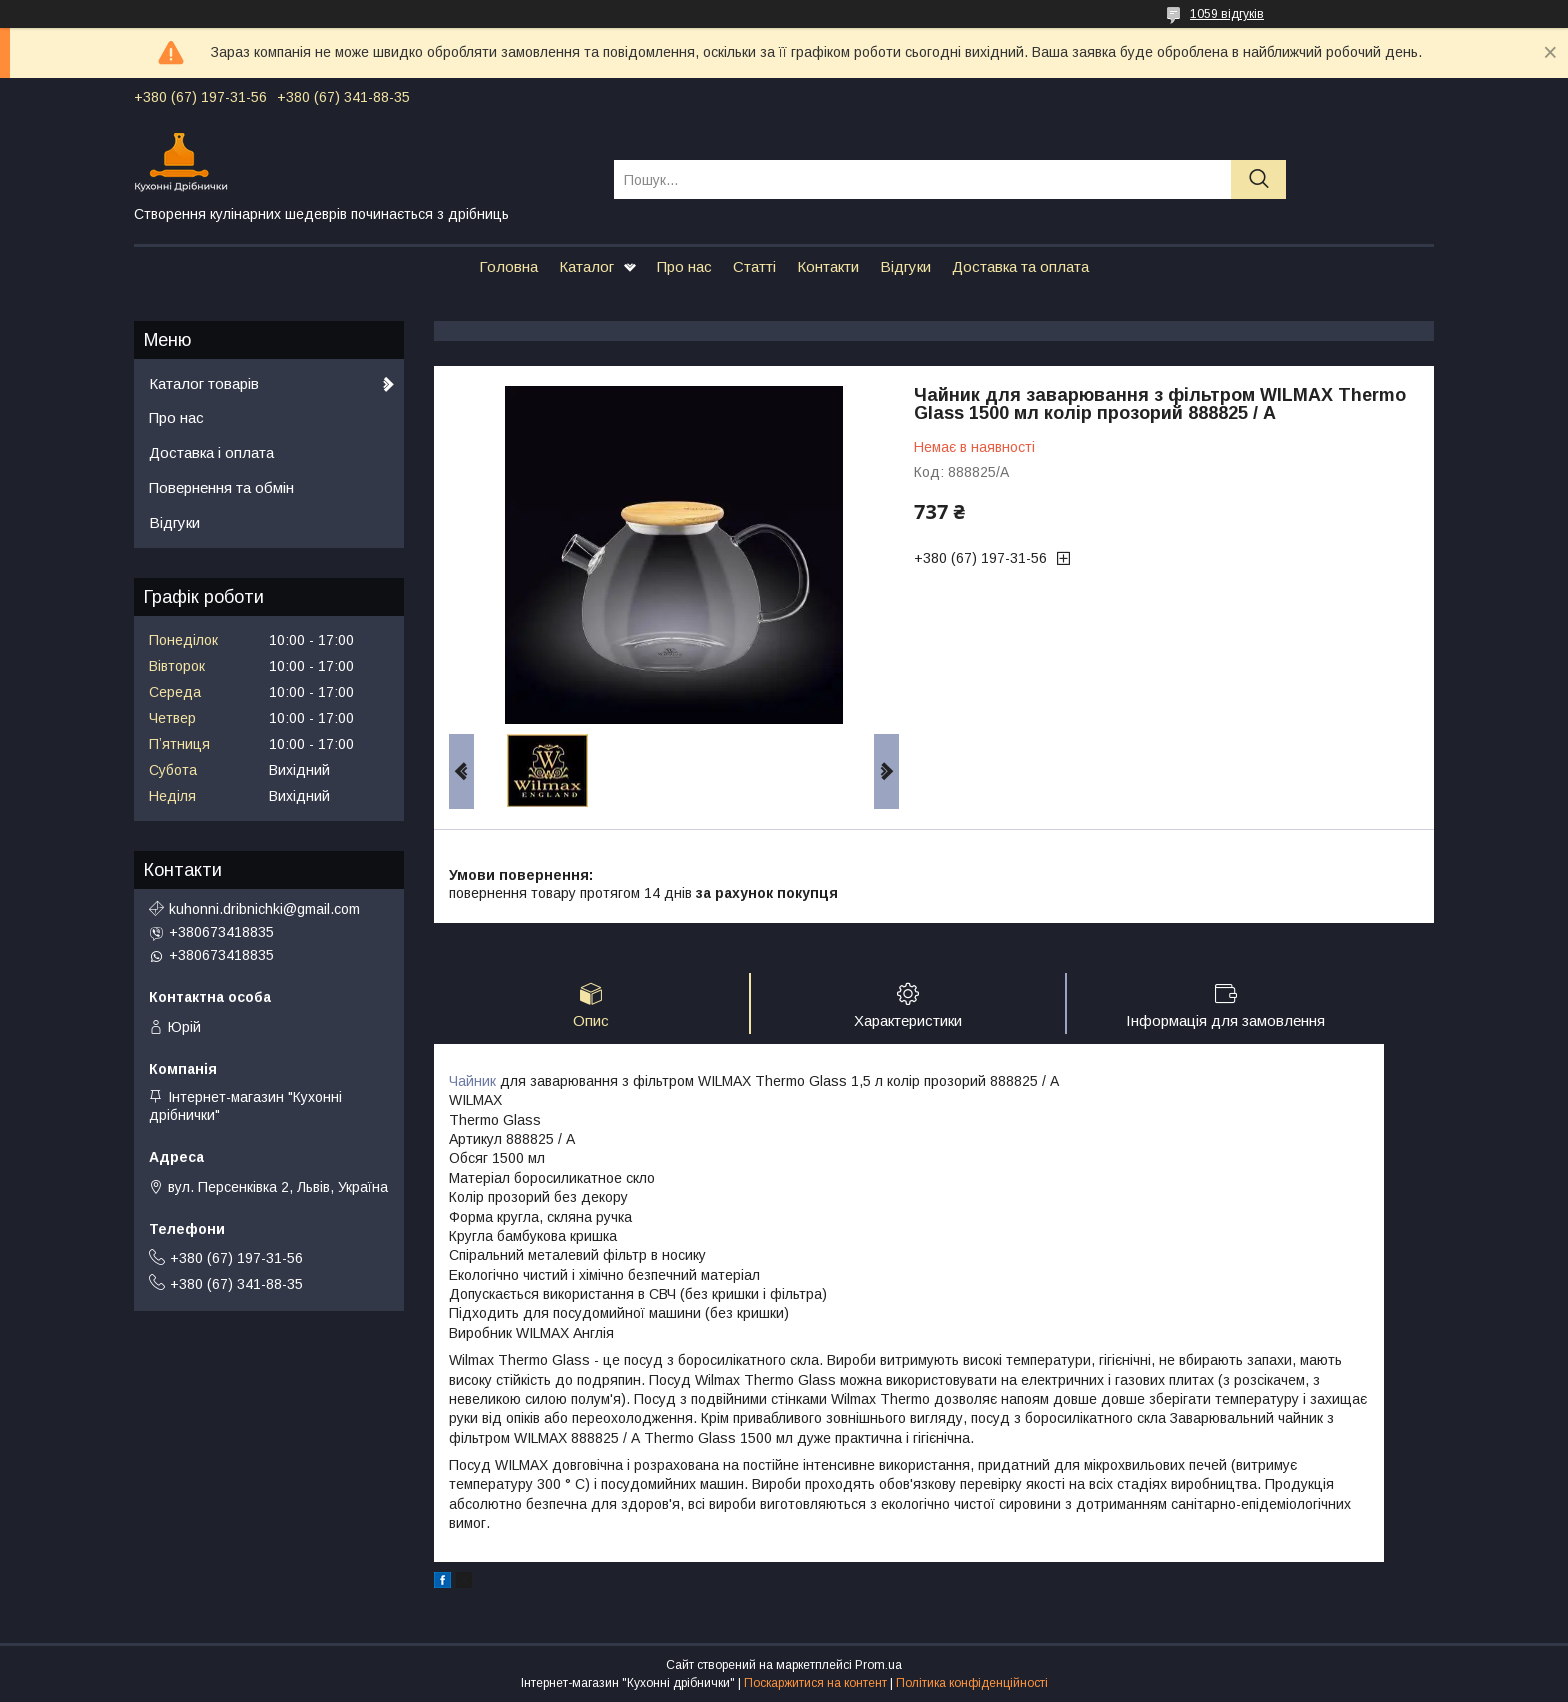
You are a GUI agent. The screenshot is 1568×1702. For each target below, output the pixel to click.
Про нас (684, 266)
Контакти (828, 266)
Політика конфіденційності (972, 1683)
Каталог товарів (204, 383)
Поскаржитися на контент (815, 1683)
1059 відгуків (1227, 14)
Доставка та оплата (1020, 266)
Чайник (472, 1081)
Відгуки (905, 266)
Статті (754, 266)
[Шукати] (1258, 179)
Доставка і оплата (211, 452)
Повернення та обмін (221, 487)
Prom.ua (878, 1665)
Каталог (586, 266)
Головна (508, 266)
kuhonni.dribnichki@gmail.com (264, 909)
